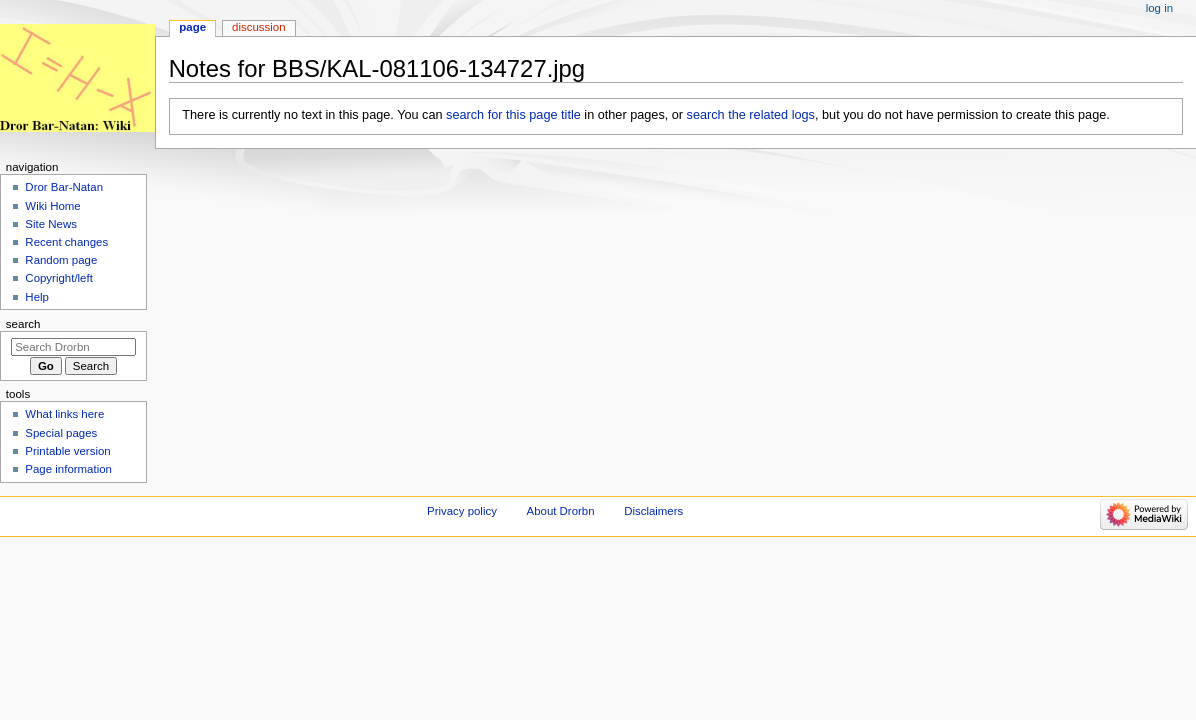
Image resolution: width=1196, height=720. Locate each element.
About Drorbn (561, 511)
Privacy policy (462, 511)
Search (23, 324)
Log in (1159, 8)
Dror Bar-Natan (64, 187)
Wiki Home (52, 206)
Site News (51, 224)
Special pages (61, 433)
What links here (64, 414)
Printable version (67, 451)
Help (37, 297)
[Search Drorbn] (73, 347)
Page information (68, 469)
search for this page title (513, 115)
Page (192, 27)
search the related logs (751, 115)
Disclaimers (653, 511)
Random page (61, 260)
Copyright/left (58, 278)
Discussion (258, 27)
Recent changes (66, 242)
